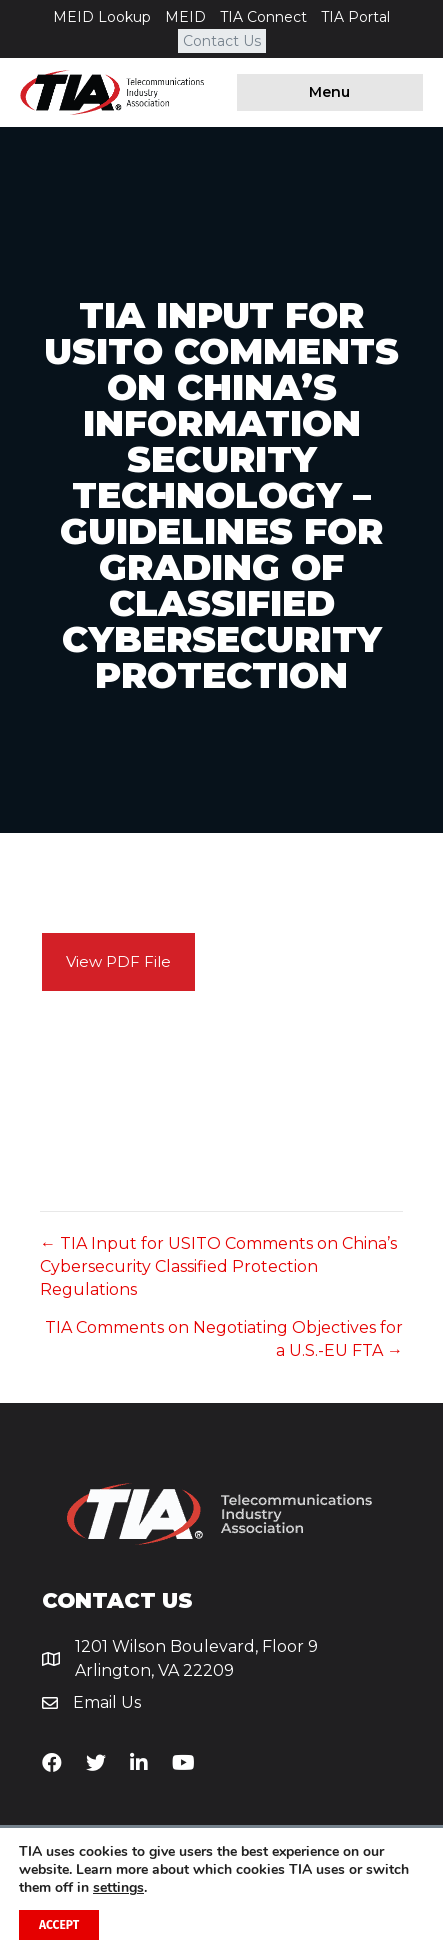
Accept (59, 1925)
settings (118, 1888)
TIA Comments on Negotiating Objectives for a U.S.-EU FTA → (224, 1339)
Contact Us (222, 41)
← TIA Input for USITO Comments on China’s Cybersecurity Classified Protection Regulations (218, 1266)
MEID (185, 17)
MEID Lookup (102, 17)
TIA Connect (263, 17)
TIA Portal (355, 17)
